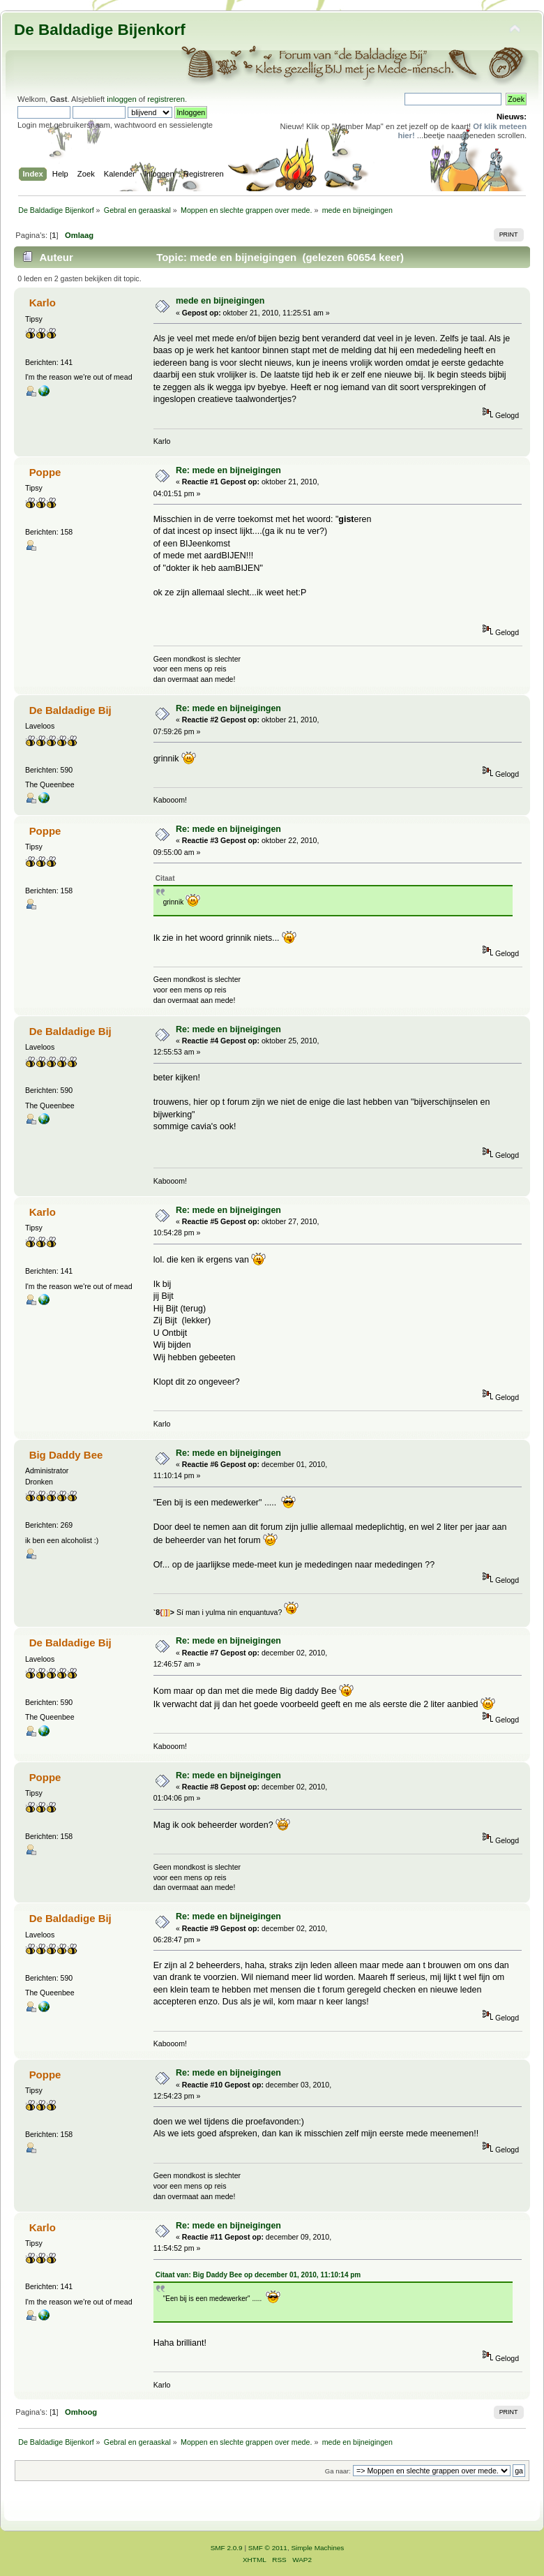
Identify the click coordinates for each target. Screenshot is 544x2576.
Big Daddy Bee (66, 1455)
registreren (166, 99)
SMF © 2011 (267, 2548)
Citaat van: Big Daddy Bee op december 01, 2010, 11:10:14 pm (258, 2275)
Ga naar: (338, 2471)
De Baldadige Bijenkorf (100, 29)
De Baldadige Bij (70, 710)
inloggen (121, 99)
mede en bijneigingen (220, 301)
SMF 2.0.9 (227, 2548)
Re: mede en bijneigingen (228, 470)
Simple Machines (317, 2548)
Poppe (45, 472)
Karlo (42, 302)
